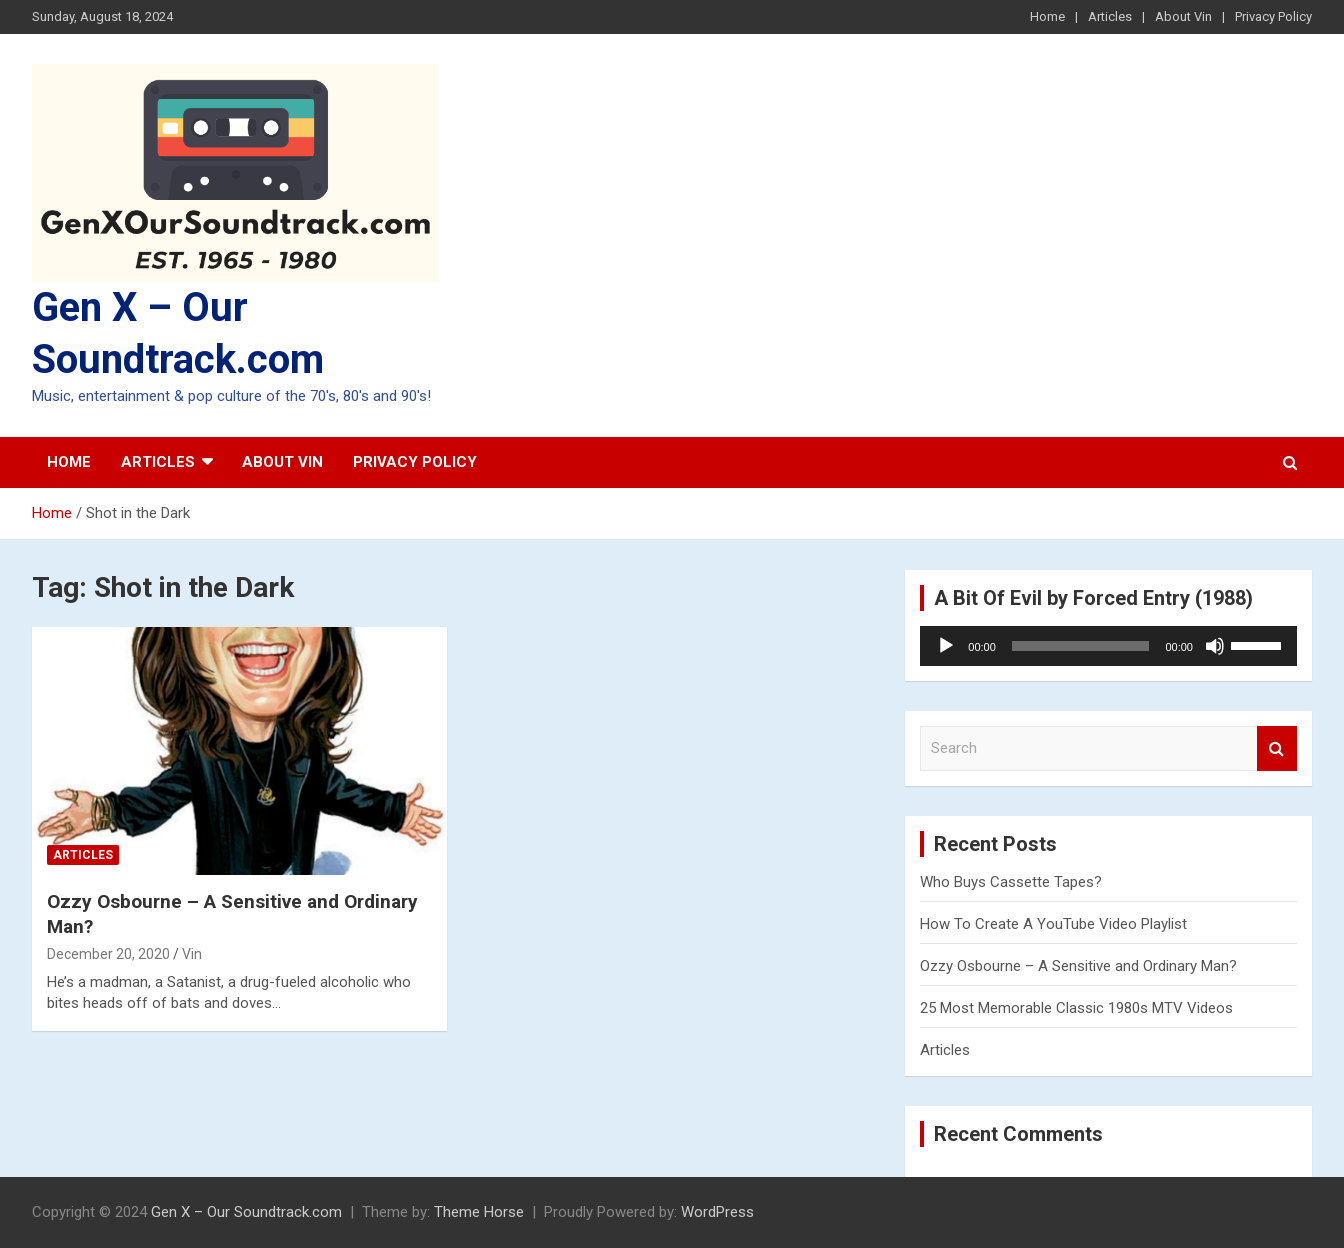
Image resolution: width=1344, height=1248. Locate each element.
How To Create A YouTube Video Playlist (1053, 924)
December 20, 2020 (108, 954)
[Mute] (1215, 646)
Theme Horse (479, 1212)
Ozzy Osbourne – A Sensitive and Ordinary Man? (1078, 966)
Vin (192, 954)
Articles (1110, 16)
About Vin (1183, 16)
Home (1047, 16)
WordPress (717, 1212)
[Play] (946, 646)
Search (1277, 748)
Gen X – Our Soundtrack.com (246, 1212)
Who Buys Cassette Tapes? (1011, 882)
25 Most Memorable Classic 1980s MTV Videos (1076, 1008)
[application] (1108, 646)
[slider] (1081, 646)
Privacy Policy (1273, 16)
